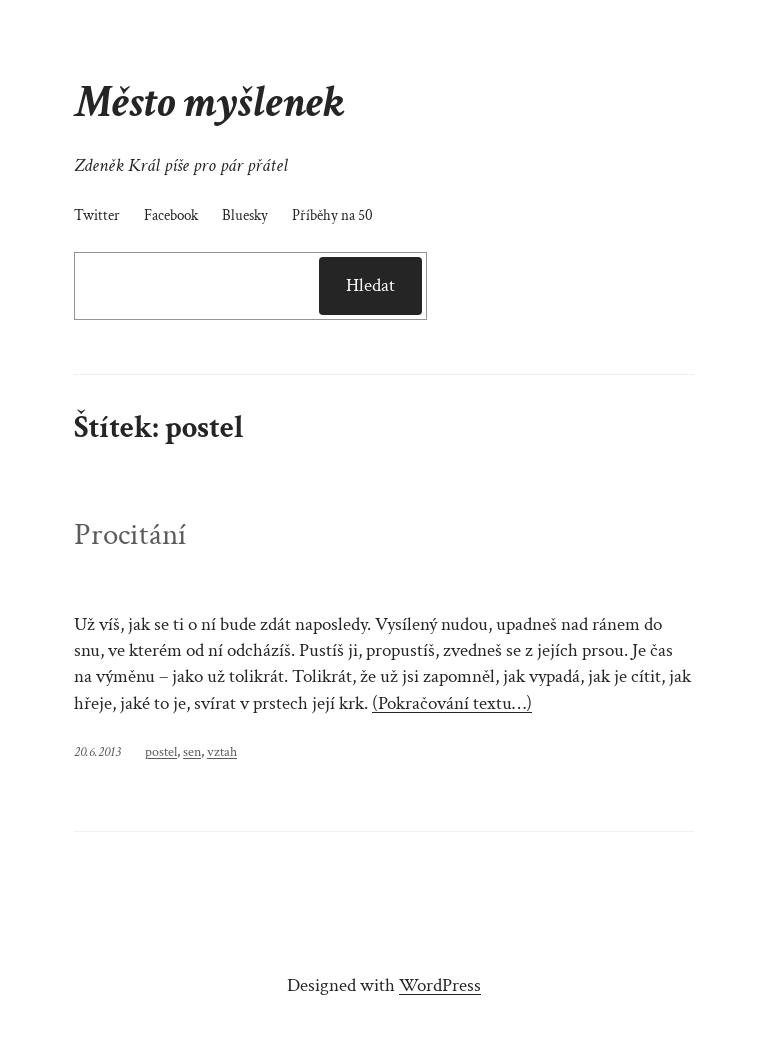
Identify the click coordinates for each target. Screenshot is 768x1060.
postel (161, 751)
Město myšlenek (209, 102)
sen (192, 751)
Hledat (370, 285)
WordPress (440, 985)
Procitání (130, 535)
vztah (222, 751)
